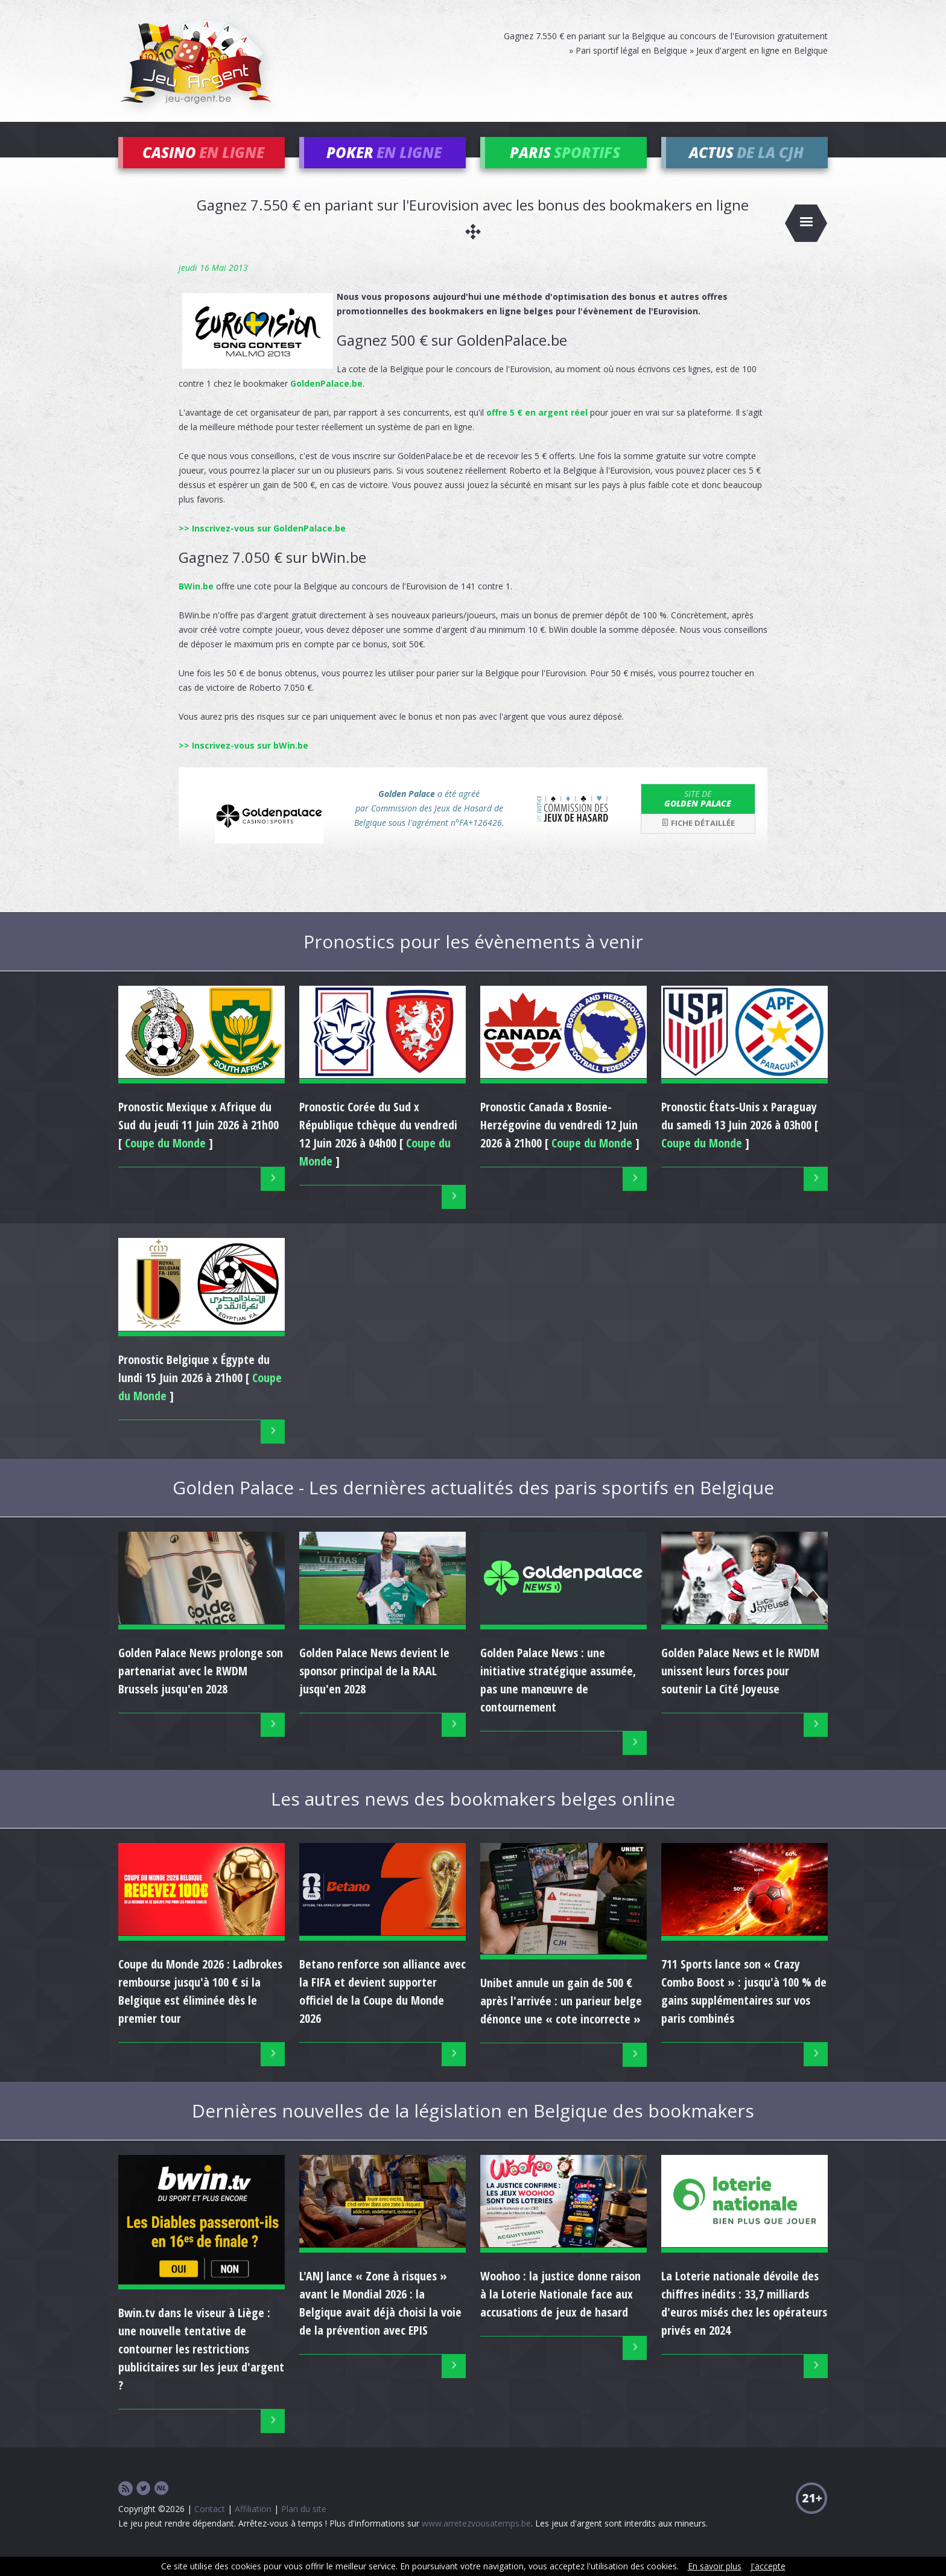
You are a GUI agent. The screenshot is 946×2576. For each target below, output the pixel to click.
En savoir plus (714, 2566)
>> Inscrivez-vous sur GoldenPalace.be (262, 544)
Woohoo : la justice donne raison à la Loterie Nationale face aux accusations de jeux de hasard (560, 2311)
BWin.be (196, 602)
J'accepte (768, 2566)
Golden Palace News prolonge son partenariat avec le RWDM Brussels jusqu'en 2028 (200, 1687)
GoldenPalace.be (326, 399)
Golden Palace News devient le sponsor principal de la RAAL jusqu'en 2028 (374, 1687)
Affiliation (253, 2525)
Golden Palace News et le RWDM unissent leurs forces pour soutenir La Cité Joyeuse (740, 1687)
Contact (209, 2525)
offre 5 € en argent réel (537, 428)
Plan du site (303, 2525)
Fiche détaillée (698, 839)
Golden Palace (698, 815)
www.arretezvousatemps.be (476, 2539)
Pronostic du (378, 1141)
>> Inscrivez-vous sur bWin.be (243, 761)
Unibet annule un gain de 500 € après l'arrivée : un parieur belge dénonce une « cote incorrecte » (561, 2017)
